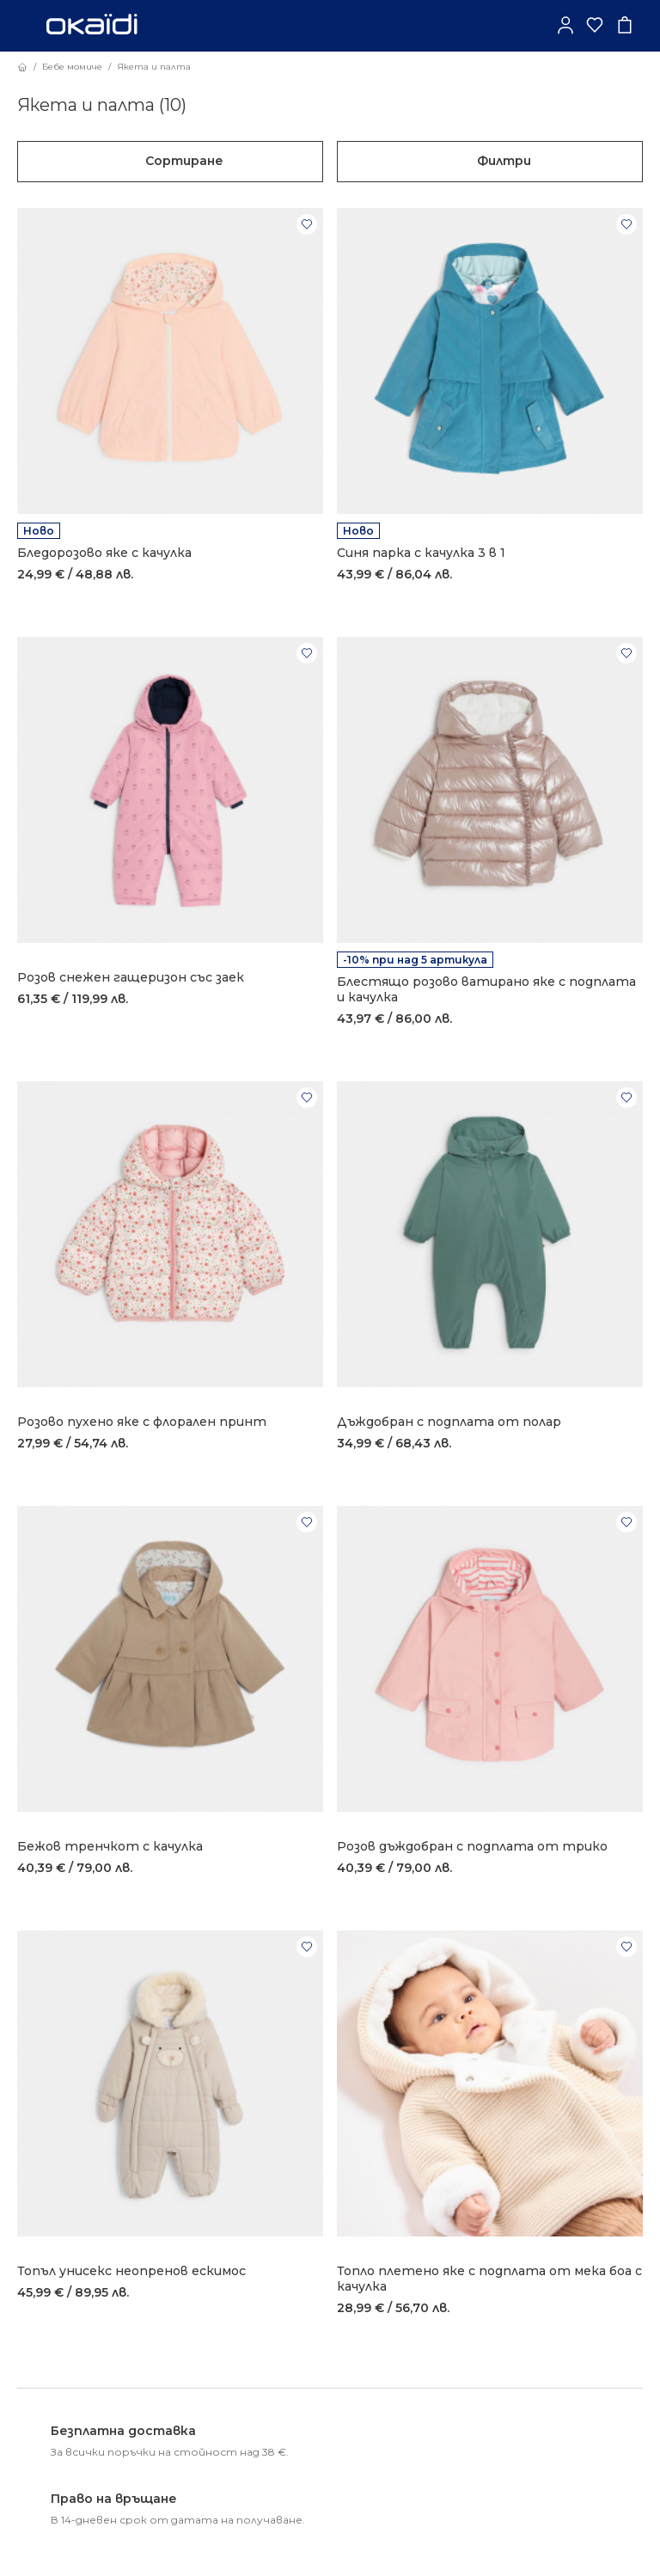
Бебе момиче (72, 66)
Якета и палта (154, 66)
